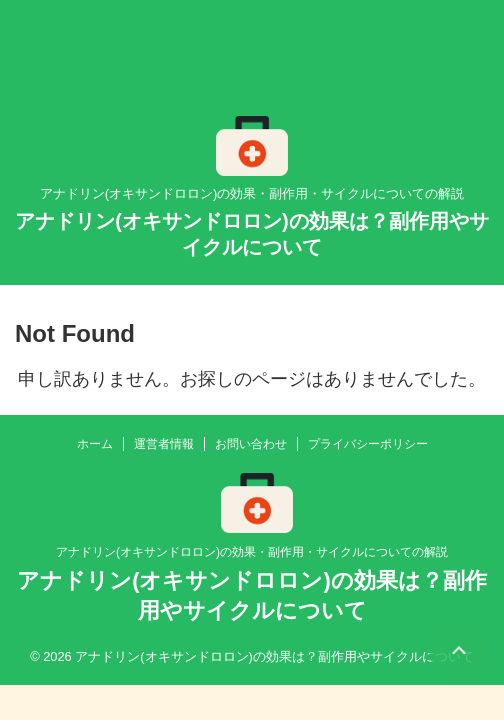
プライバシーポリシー (368, 444)
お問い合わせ (251, 444)
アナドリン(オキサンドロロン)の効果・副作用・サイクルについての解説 (252, 552)
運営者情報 (164, 444)
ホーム (95, 444)
